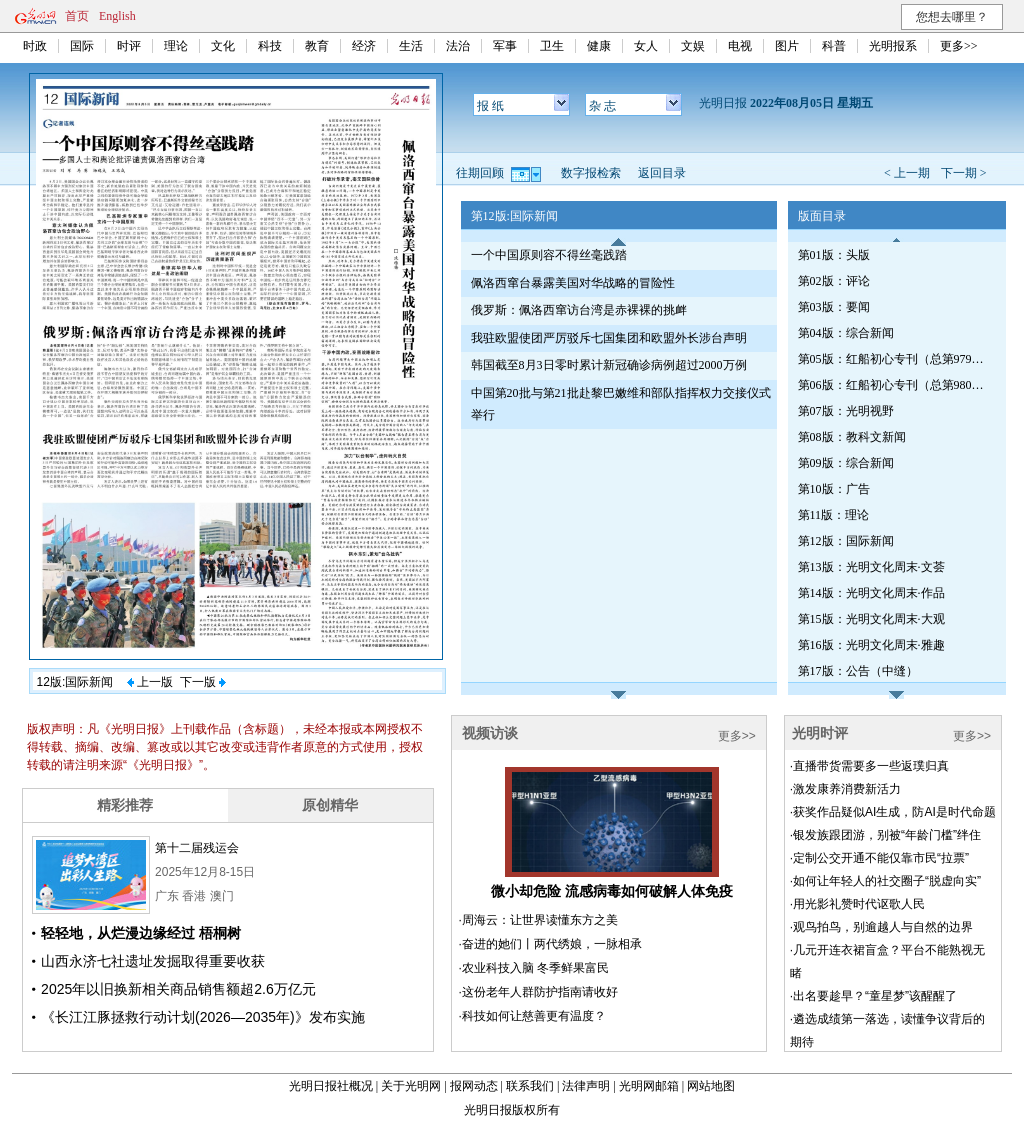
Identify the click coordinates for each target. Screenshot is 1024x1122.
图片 (787, 46)
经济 (364, 46)
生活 (411, 46)
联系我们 (530, 1086)
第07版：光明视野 (846, 411)
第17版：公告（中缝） (858, 671)
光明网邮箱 (649, 1086)
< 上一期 (907, 173)
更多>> (959, 46)
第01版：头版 (834, 255)
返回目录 (662, 173)
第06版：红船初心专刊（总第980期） (893, 385)
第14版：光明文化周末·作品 (871, 593)
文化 (223, 46)
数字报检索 (591, 173)
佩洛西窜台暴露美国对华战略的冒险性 (573, 283)
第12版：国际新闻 (846, 541)
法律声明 (586, 1086)
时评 (129, 46)
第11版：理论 (834, 515)
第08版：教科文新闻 (852, 437)
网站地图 (711, 1086)
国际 (82, 46)
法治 (458, 46)
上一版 (150, 682)
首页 (77, 16)
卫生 (552, 46)
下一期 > (964, 173)
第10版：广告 (834, 489)
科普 (834, 46)
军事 (505, 46)
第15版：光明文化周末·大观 (871, 619)
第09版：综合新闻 (846, 463)
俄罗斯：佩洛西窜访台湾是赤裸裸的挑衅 (579, 310)
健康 (599, 46)
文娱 (693, 46)
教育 (317, 46)
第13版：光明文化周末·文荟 (871, 567)
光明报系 (893, 46)
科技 (270, 46)
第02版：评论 (834, 281)
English (117, 16)
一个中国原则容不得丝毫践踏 (549, 255)
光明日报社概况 (331, 1086)
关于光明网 (411, 1086)
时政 (35, 46)
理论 (176, 46)
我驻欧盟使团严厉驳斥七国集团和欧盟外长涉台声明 (609, 338)
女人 (646, 46)
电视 (740, 46)
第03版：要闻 (834, 307)
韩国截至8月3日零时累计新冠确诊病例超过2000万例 (609, 365)
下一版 (203, 682)
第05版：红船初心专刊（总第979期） (893, 359)
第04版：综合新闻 (846, 333)
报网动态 (474, 1086)
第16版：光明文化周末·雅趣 (871, 645)
